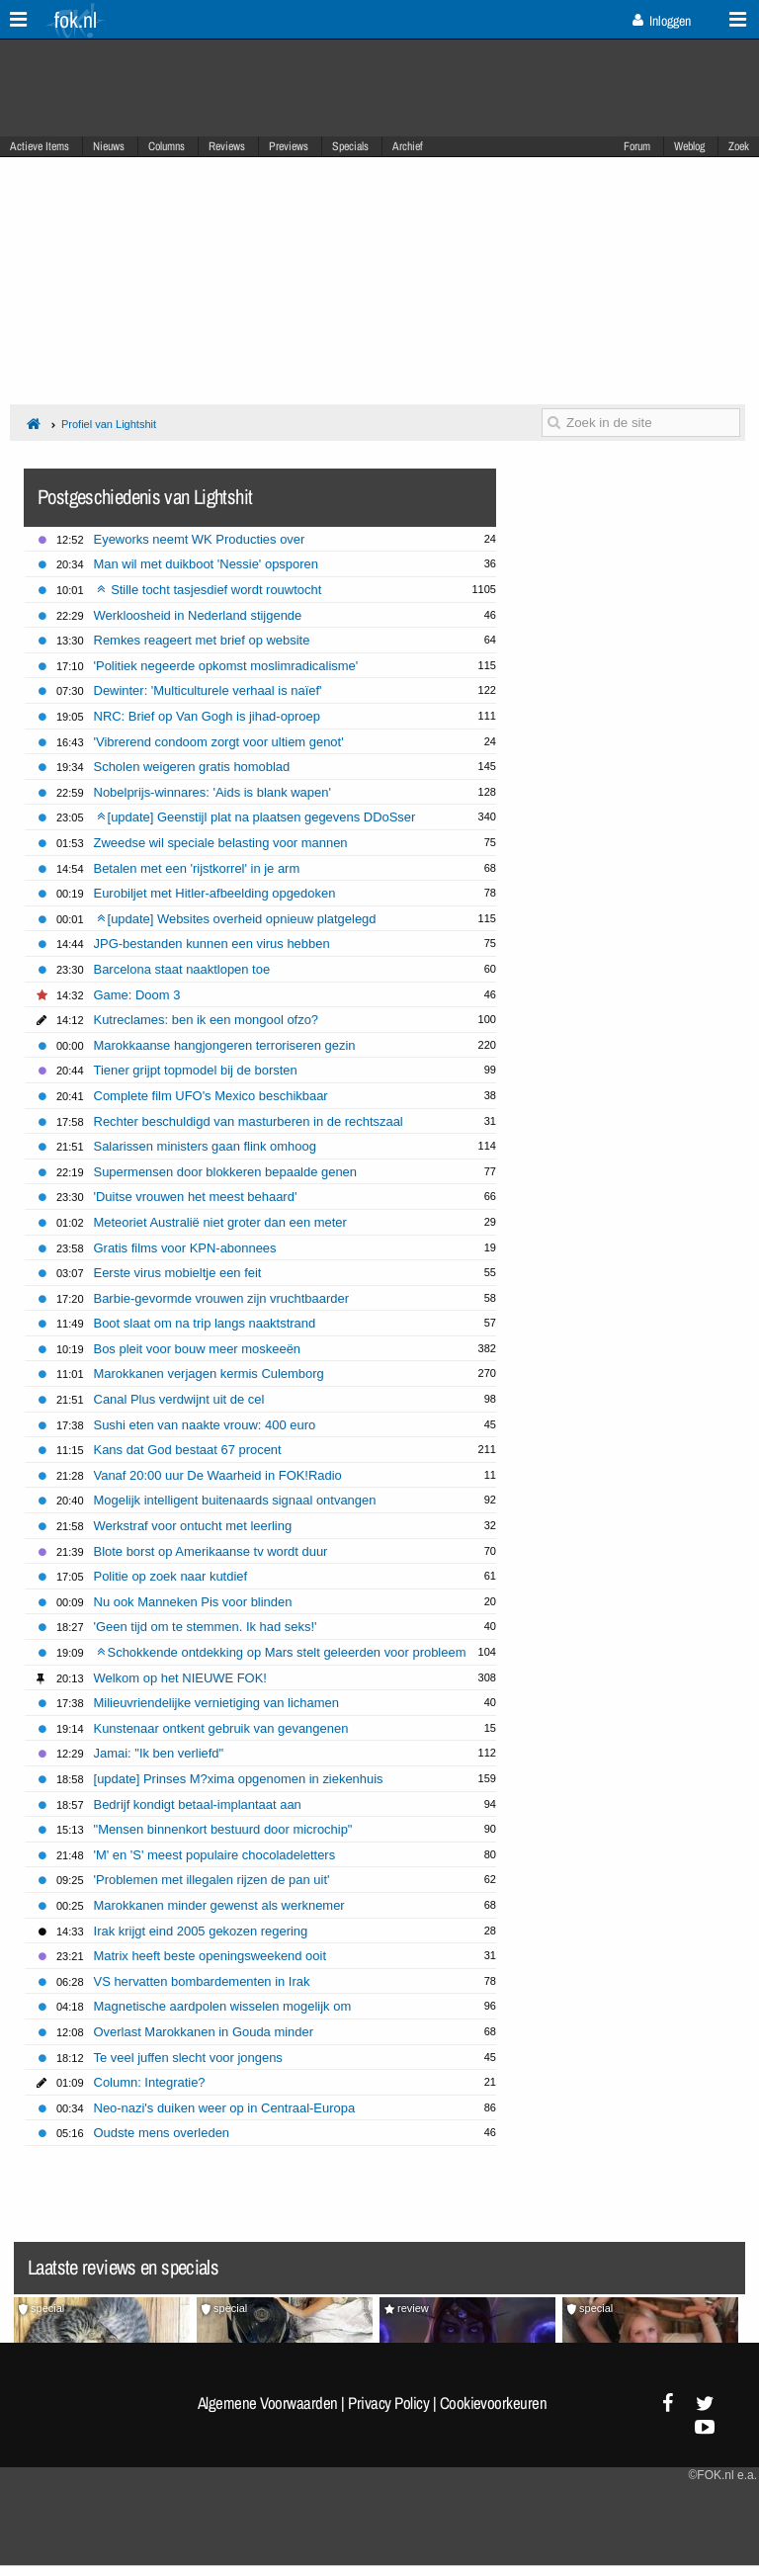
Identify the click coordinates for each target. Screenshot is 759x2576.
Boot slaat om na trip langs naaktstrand (205, 1323)
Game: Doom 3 (137, 994)
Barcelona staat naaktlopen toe (182, 969)
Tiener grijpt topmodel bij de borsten (195, 1070)
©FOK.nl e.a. (722, 2475)
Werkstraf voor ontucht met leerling (193, 1525)
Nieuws (109, 146)
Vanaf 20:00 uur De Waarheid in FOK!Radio (218, 1475)
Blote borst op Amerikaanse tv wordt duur (211, 1551)
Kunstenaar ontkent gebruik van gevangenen (221, 1728)
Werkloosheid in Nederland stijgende (198, 615)
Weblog (689, 146)
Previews (288, 146)
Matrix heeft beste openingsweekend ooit (210, 1955)
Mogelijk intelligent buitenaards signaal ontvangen (235, 1500)
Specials (350, 146)
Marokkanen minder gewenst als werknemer (219, 1905)
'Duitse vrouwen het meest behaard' (195, 1196)
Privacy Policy (388, 2403)
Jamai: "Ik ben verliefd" (159, 1753)
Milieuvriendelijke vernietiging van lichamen (216, 1702)
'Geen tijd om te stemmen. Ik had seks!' (205, 1626)
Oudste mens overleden (162, 2132)
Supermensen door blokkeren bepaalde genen (225, 1171)
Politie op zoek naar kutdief (171, 1576)
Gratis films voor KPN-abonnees (185, 1248)
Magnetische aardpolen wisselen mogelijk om (223, 2006)
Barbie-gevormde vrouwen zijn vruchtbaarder (221, 1298)
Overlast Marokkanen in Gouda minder (203, 2031)
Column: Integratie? (150, 2082)
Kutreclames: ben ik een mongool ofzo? (206, 1019)
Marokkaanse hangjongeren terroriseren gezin (225, 1045)
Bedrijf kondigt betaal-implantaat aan (197, 1804)
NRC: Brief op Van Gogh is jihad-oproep (207, 716)
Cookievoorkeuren (494, 2403)
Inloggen (661, 21)
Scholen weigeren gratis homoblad (192, 766)
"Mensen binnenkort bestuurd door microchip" (223, 1829)
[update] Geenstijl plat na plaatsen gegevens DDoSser (256, 817)
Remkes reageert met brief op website (202, 640)
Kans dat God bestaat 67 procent (188, 1449)
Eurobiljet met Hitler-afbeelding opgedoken (215, 893)
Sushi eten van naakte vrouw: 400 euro (205, 1424)
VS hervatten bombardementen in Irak (202, 1981)
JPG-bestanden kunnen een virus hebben (212, 943)
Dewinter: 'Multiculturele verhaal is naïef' (208, 690)
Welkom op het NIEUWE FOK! (180, 1678)
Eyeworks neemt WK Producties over (199, 539)
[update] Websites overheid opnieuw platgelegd (237, 918)
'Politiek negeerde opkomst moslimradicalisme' (226, 665)
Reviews (227, 146)
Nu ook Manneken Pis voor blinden (193, 1601)
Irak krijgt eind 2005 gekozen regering (201, 1931)
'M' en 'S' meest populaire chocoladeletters (215, 1854)
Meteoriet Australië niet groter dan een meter (220, 1222)
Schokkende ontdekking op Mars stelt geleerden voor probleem (281, 1652)
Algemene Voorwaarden (268, 2403)
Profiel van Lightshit (108, 424)
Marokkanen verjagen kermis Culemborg (209, 1373)
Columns (166, 146)
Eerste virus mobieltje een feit (178, 1272)
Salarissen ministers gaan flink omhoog (205, 1146)
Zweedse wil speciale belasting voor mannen (221, 842)
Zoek (738, 146)
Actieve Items (39, 146)
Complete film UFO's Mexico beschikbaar (211, 1095)
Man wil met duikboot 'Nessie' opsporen (206, 564)
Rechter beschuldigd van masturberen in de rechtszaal (248, 1121)
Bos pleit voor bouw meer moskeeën (197, 1348)
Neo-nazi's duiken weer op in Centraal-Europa (225, 2108)
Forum (637, 146)
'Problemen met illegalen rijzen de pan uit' (212, 1879)
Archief (407, 146)
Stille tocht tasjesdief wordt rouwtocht (209, 589)
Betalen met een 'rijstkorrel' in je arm (197, 868)
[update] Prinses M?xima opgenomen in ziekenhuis (238, 1778)
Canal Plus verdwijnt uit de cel (179, 1399)
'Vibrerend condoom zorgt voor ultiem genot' (219, 741)
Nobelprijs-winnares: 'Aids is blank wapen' (212, 792)
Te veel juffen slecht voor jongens (188, 2057)
